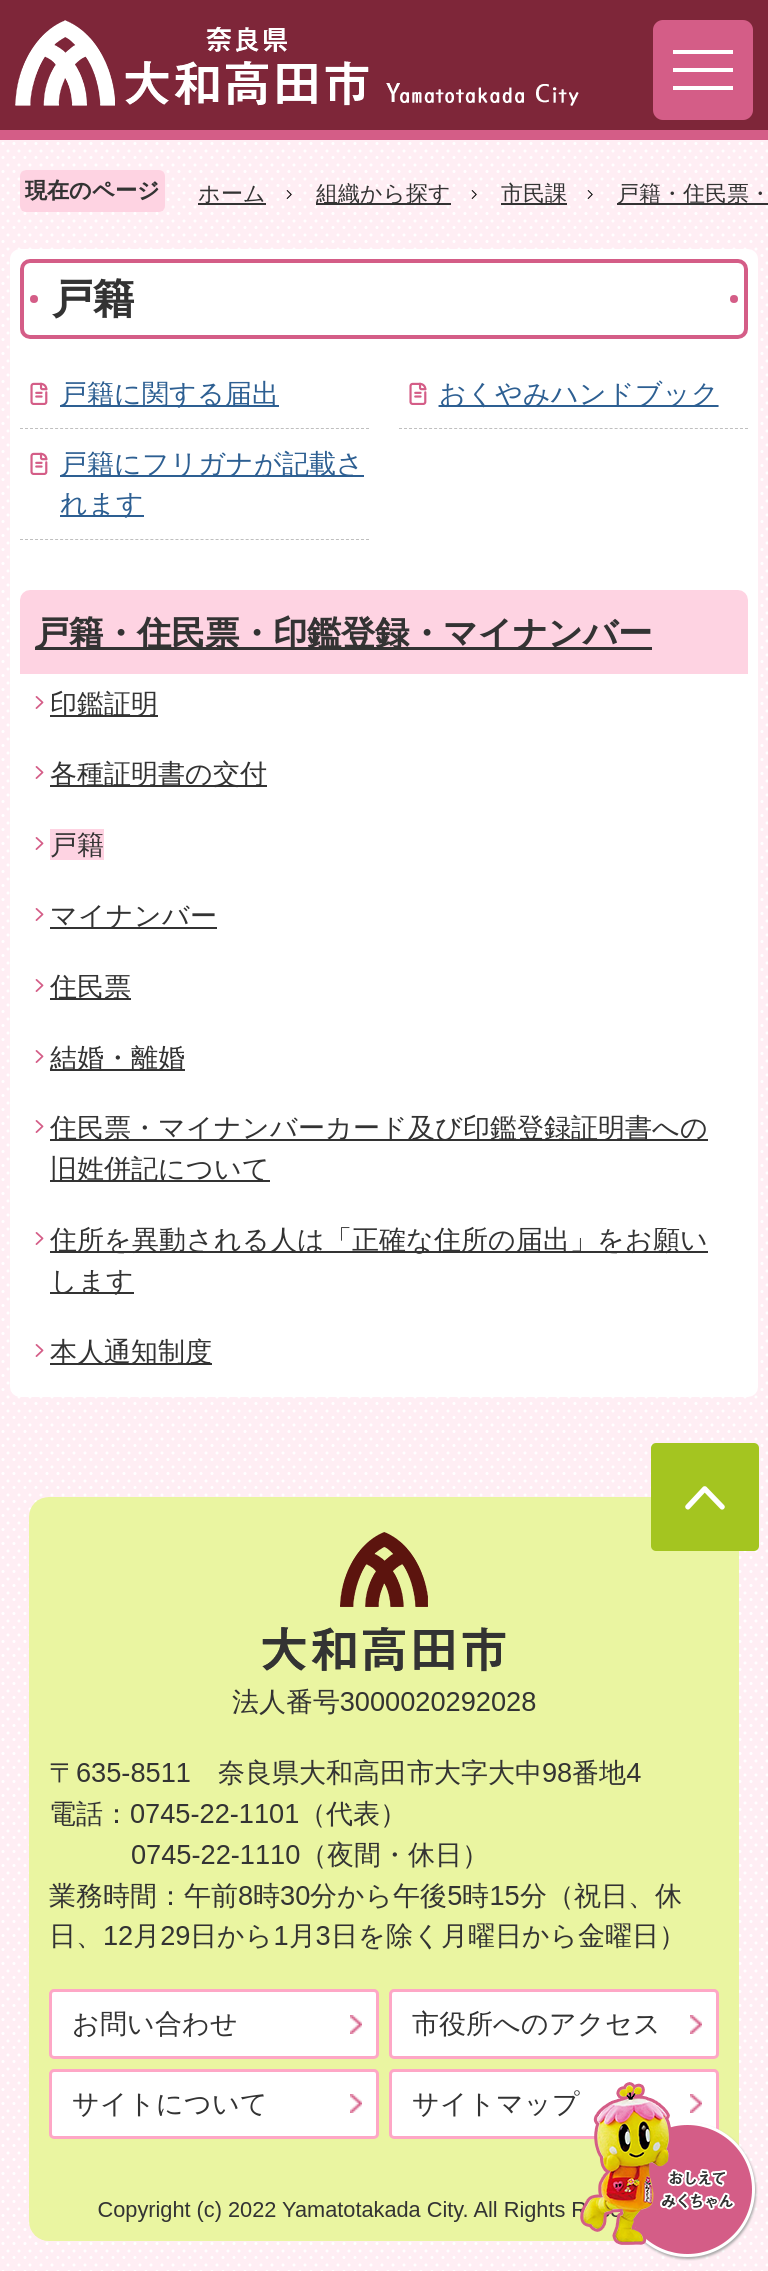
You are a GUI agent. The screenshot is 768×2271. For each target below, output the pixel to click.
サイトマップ (496, 2103)
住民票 (90, 986)
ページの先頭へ (705, 1497)
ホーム (232, 193)
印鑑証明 (104, 703)
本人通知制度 (131, 1351)
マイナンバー (133, 915)
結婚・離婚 (117, 1057)
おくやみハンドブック (579, 393)
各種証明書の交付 (158, 773)
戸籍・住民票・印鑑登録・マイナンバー (343, 633)
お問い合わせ (155, 2023)
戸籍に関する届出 (169, 393)
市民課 (534, 193)
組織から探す (383, 193)
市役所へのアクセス (536, 2023)
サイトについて (170, 2103)
